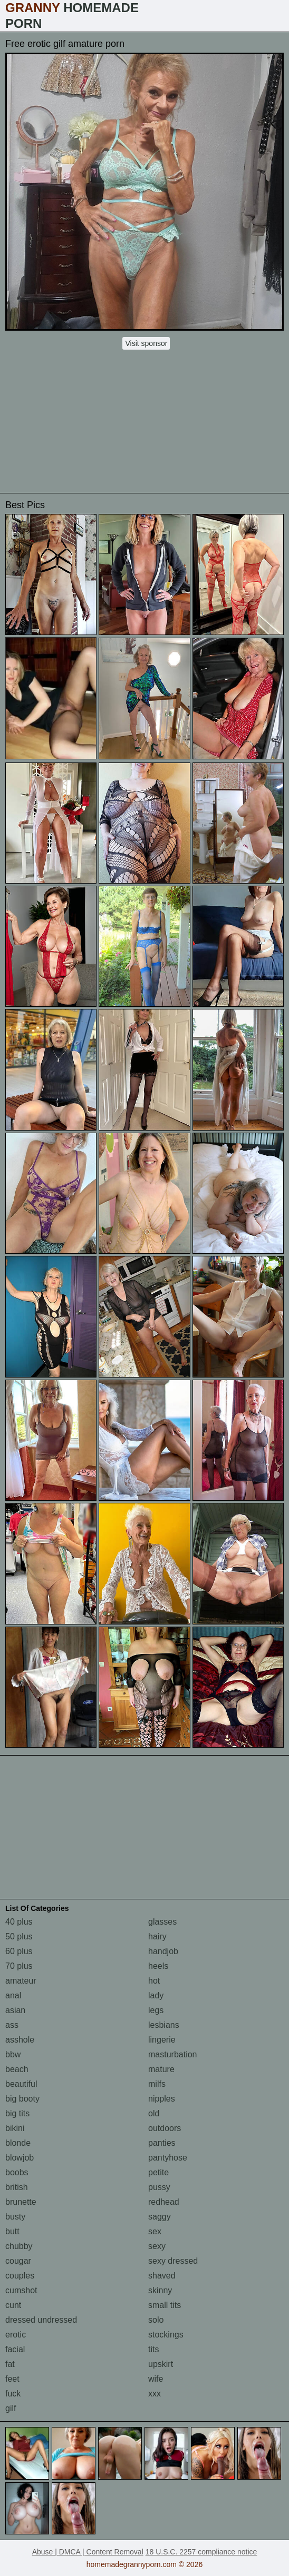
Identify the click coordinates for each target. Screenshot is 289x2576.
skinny (160, 2290)
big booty (22, 2098)
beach (16, 2069)
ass (11, 2024)
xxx (154, 2393)
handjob (163, 1951)
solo (155, 2319)
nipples (161, 2098)
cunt (13, 2305)
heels (158, 1965)
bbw (13, 2054)
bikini (14, 2128)
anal (13, 1995)
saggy (159, 2216)
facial (15, 2349)
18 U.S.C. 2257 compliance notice (201, 2552)
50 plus (19, 1936)
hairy (157, 1936)
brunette (20, 2201)
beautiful (21, 2083)
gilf (10, 2408)
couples (19, 2275)
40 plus (19, 1921)
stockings (166, 2334)
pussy (159, 2187)
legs (155, 2010)
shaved (162, 2275)
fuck (13, 2393)
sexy (157, 2246)
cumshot (21, 2290)
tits (153, 2349)
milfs (157, 2083)
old (153, 2113)
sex (154, 2231)
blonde (18, 2142)
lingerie (162, 2039)
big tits (17, 2113)
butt (12, 2231)
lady (155, 1995)
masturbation (172, 2054)
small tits (164, 2305)
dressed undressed (41, 2319)
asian (15, 2010)
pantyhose (167, 2157)
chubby (19, 2246)
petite (158, 2172)
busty (15, 2216)
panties (162, 2142)
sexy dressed (173, 2260)
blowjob (19, 2157)
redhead (163, 2201)
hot (154, 1980)
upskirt (160, 2364)
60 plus (19, 1951)
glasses (162, 1921)
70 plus (19, 1965)
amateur (20, 1980)
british (16, 2187)
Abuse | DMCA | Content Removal (87, 2552)
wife (155, 2378)
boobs (16, 2172)
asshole (19, 2039)
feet (12, 2378)
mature (161, 2069)
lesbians (163, 2024)
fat (10, 2364)
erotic (15, 2334)
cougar (18, 2260)
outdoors (164, 2128)
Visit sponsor (146, 343)
